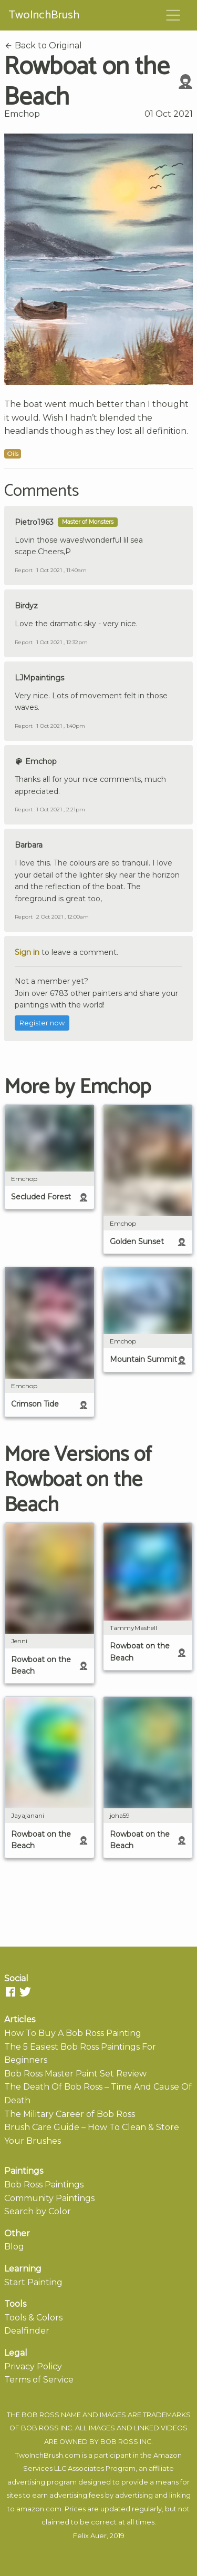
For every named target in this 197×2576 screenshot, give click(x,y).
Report (24, 570)
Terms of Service (39, 2380)
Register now (42, 1023)
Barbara (29, 845)
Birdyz (26, 605)
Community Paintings (49, 2198)
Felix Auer (90, 2536)
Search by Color (37, 2211)
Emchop (22, 114)
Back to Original (43, 45)
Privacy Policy (33, 2366)
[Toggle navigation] (173, 15)
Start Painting (33, 2282)
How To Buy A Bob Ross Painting (72, 2033)
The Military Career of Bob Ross (69, 2114)
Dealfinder (26, 2331)
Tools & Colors (33, 2318)
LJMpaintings (39, 678)
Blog (14, 2247)
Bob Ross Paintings (44, 2185)
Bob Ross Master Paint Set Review (75, 2074)
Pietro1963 (34, 522)
